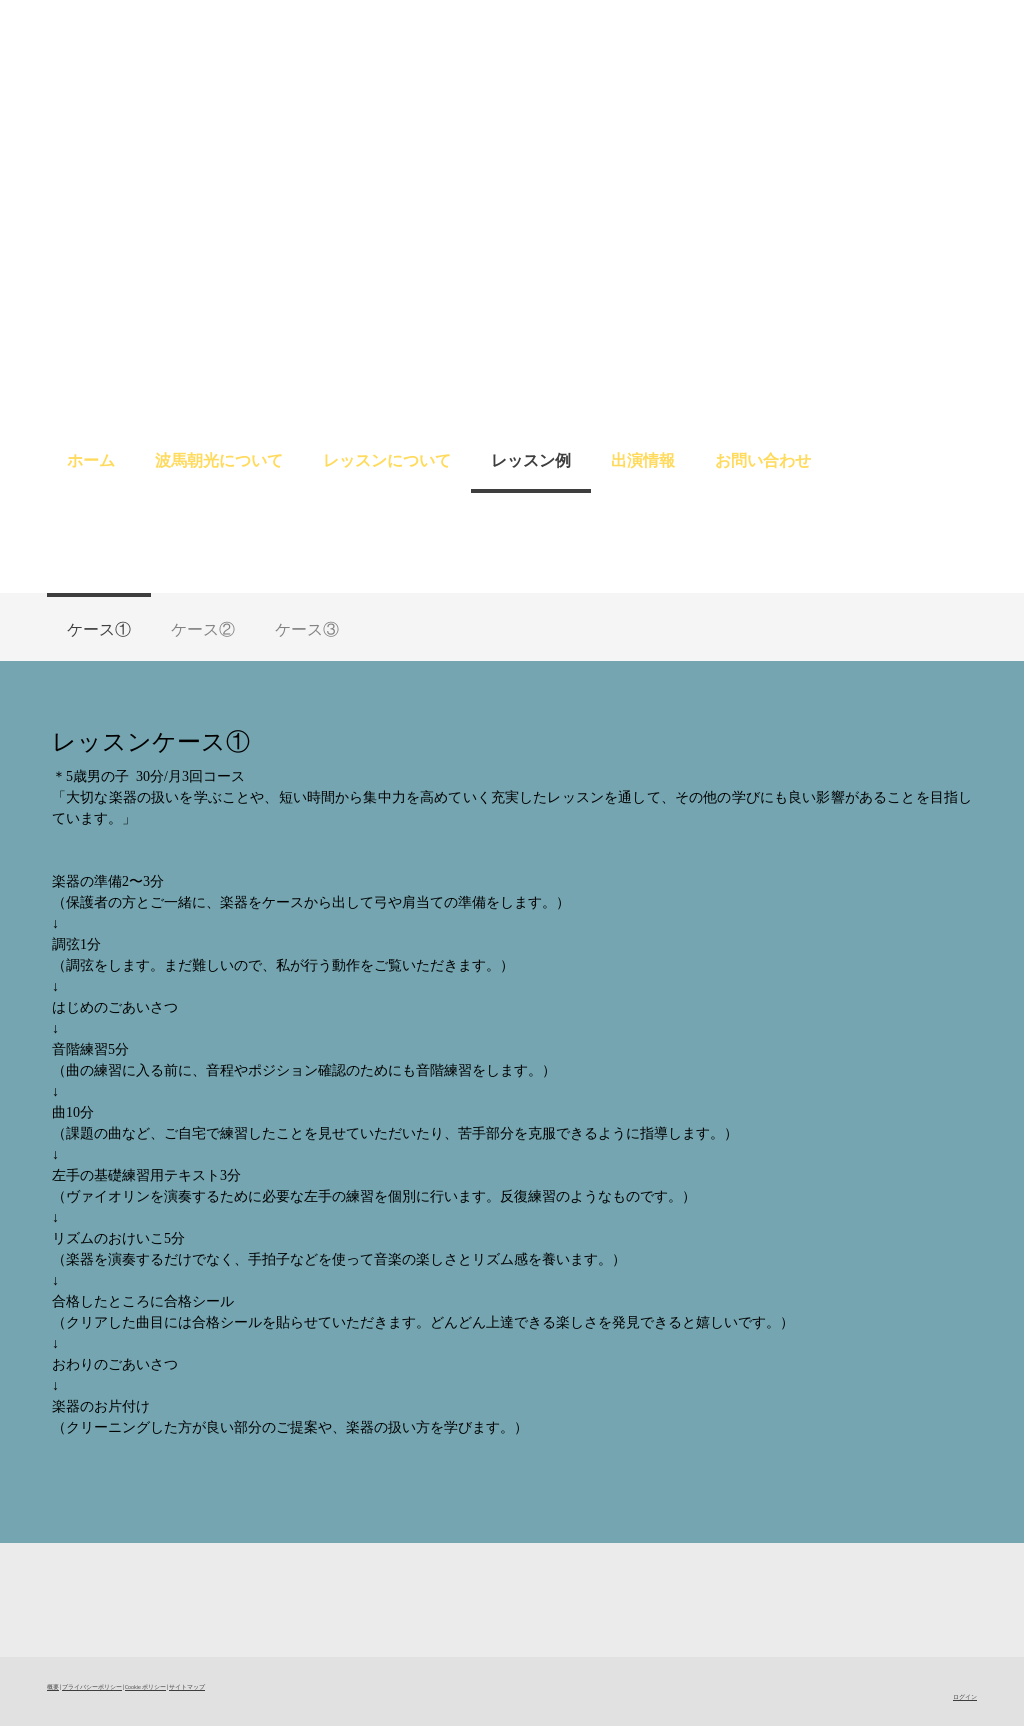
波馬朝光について (219, 459)
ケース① (99, 628)
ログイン (965, 1696)
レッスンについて (387, 459)
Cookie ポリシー (145, 1686)
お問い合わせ (763, 459)
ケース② (203, 628)
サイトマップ (187, 1686)
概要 (53, 1686)
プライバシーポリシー (92, 1686)
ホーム (91, 459)
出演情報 (643, 459)
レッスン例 (531, 459)
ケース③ (307, 628)
